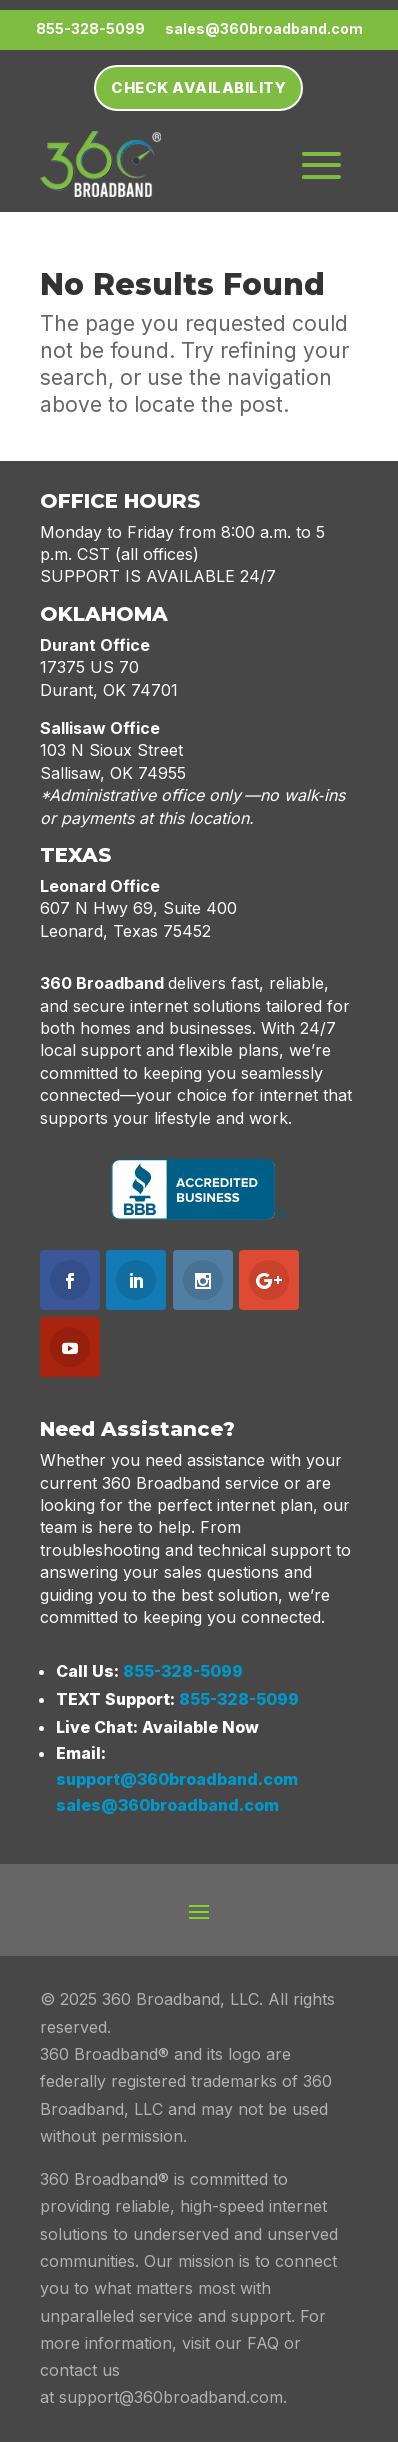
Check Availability (198, 87)
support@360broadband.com (177, 1779)
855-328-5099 (183, 1671)
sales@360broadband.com (167, 1805)
